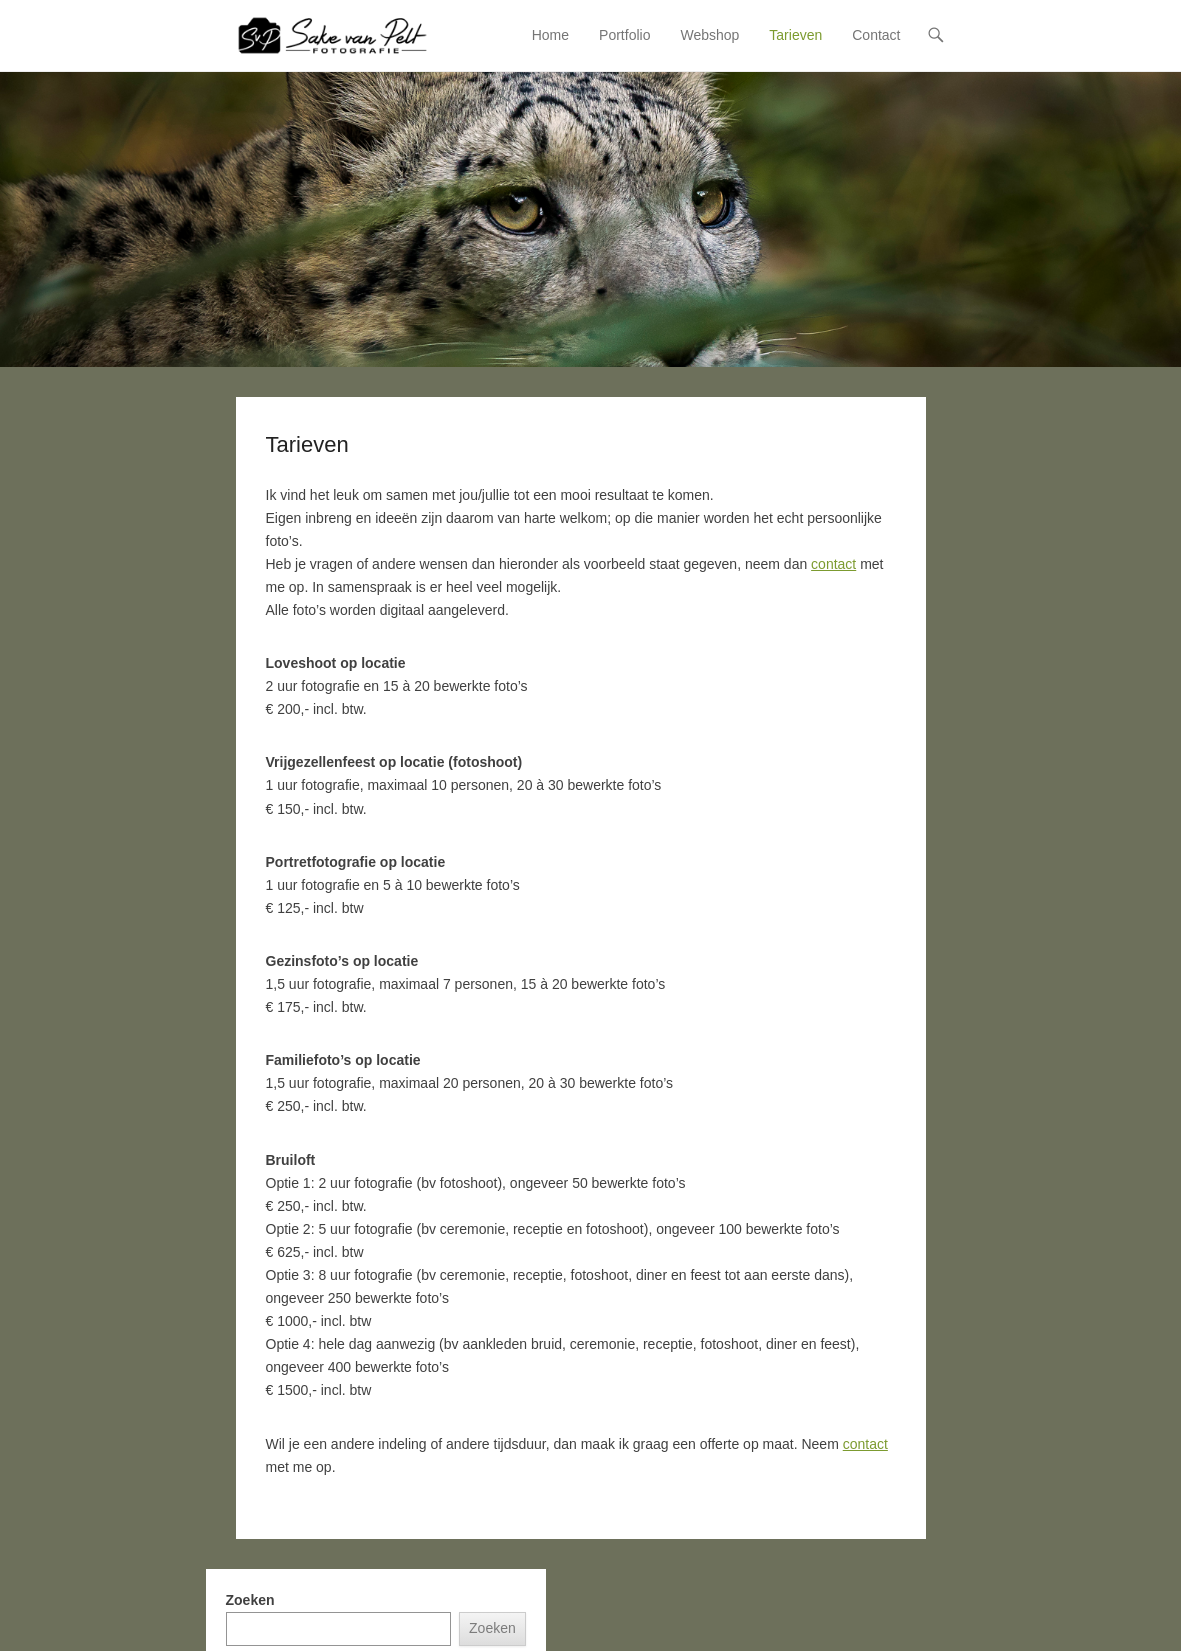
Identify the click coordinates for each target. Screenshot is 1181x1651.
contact (833, 564)
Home (550, 35)
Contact (876, 35)
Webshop (709, 35)
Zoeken (250, 1600)
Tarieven (795, 35)
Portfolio (624, 35)
